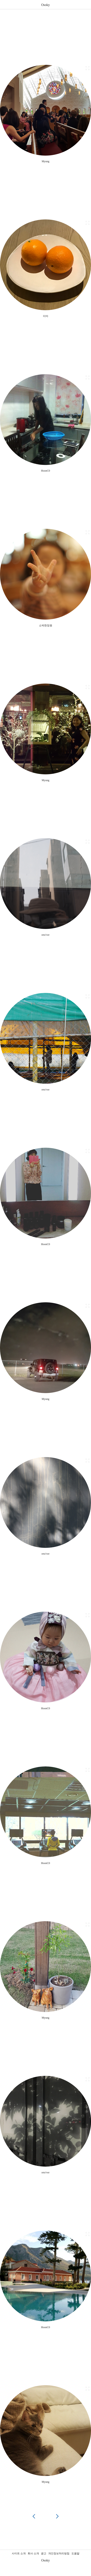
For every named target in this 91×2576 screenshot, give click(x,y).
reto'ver (45, 934)
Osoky (45, 5)
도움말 (75, 2553)
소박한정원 (45, 625)
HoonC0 (45, 470)
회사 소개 (33, 2553)
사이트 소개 (19, 2553)
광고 (43, 2553)
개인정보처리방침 (58, 2553)
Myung (45, 161)
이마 (45, 316)
